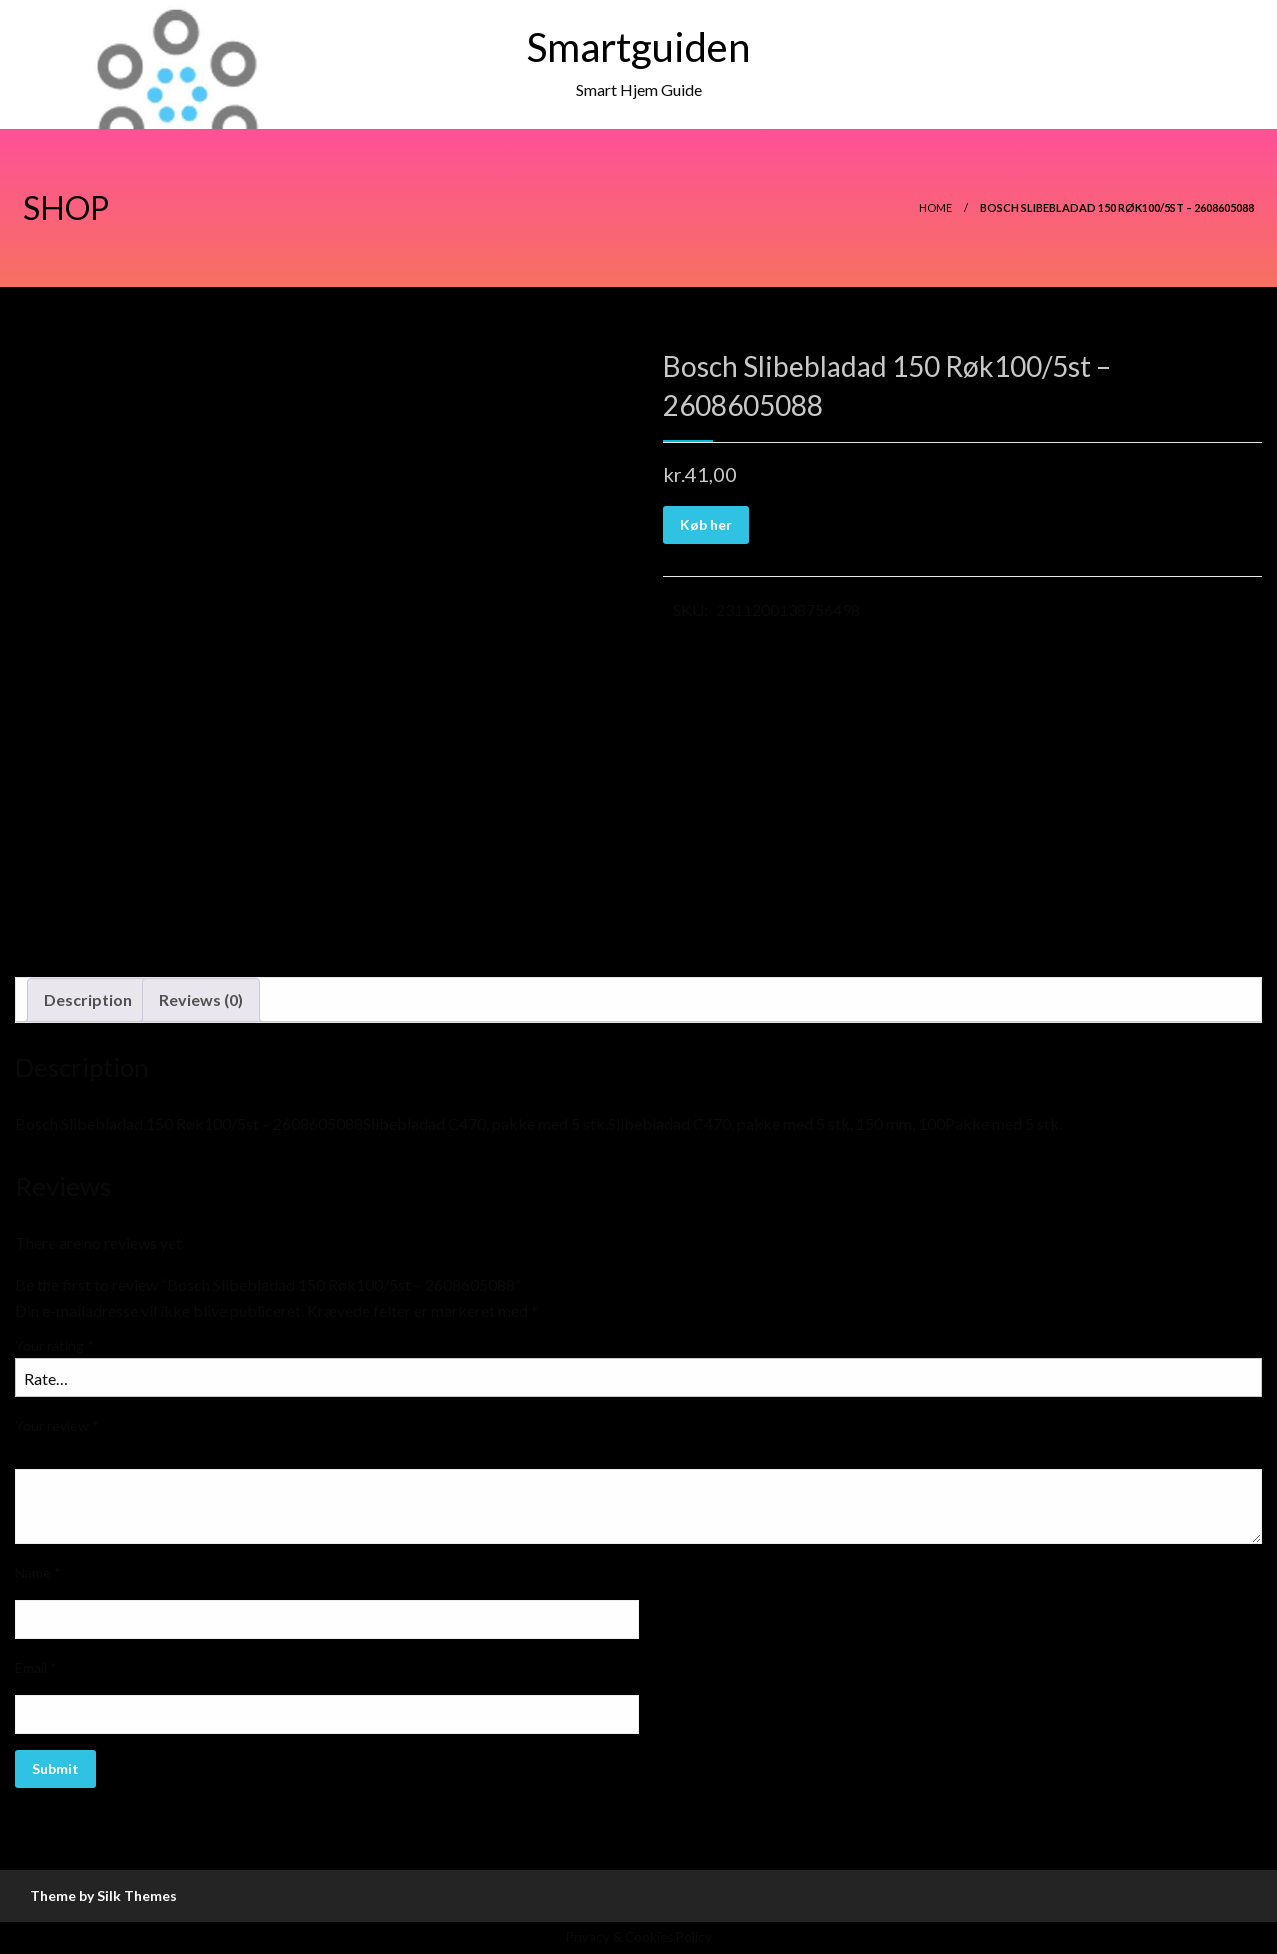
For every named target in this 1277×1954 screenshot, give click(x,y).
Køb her (706, 524)
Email (36, 1667)
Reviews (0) (201, 999)
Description (88, 999)
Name (38, 1572)
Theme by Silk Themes (103, 1895)
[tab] (88, 1000)
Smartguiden (638, 47)
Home (935, 207)
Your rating (54, 1345)
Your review (57, 1425)
